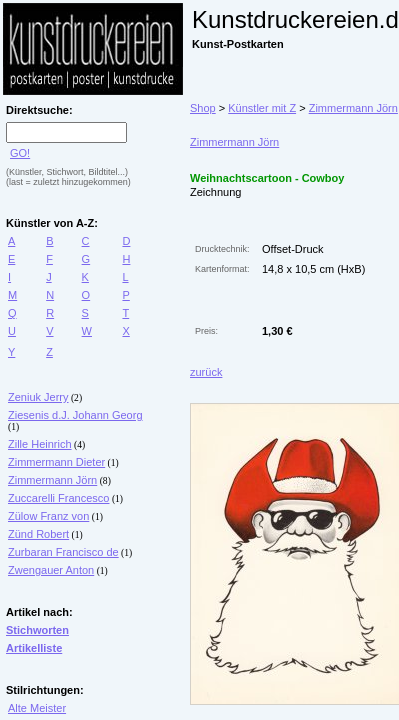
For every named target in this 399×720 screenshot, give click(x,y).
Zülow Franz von (48, 516)
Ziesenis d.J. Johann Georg (75, 415)
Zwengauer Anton (51, 570)
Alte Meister (37, 708)
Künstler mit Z (262, 108)
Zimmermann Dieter (56, 462)
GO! (20, 153)
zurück (206, 372)
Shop (203, 108)
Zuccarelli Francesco (58, 498)
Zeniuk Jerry (38, 397)
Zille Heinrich (40, 444)
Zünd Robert (38, 534)
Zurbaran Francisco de (63, 552)
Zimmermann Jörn (52, 480)
